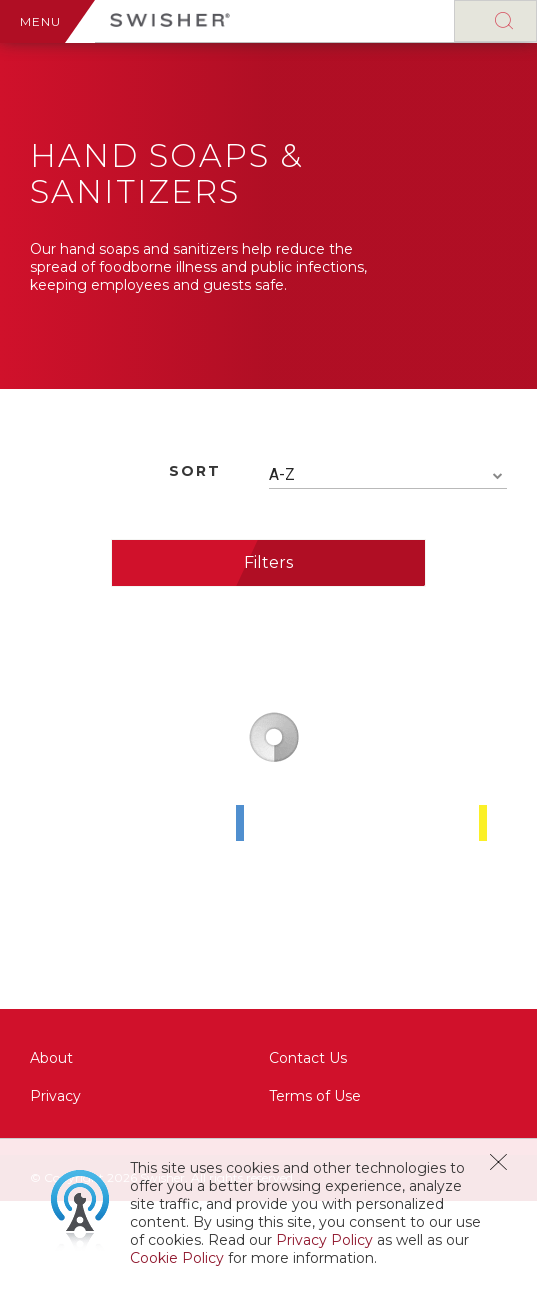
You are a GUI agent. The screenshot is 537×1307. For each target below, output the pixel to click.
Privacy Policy (324, 1240)
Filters (268, 562)
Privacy (55, 1096)
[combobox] (388, 475)
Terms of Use (315, 1096)
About (51, 1058)
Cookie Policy (177, 1258)
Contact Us (308, 1058)
